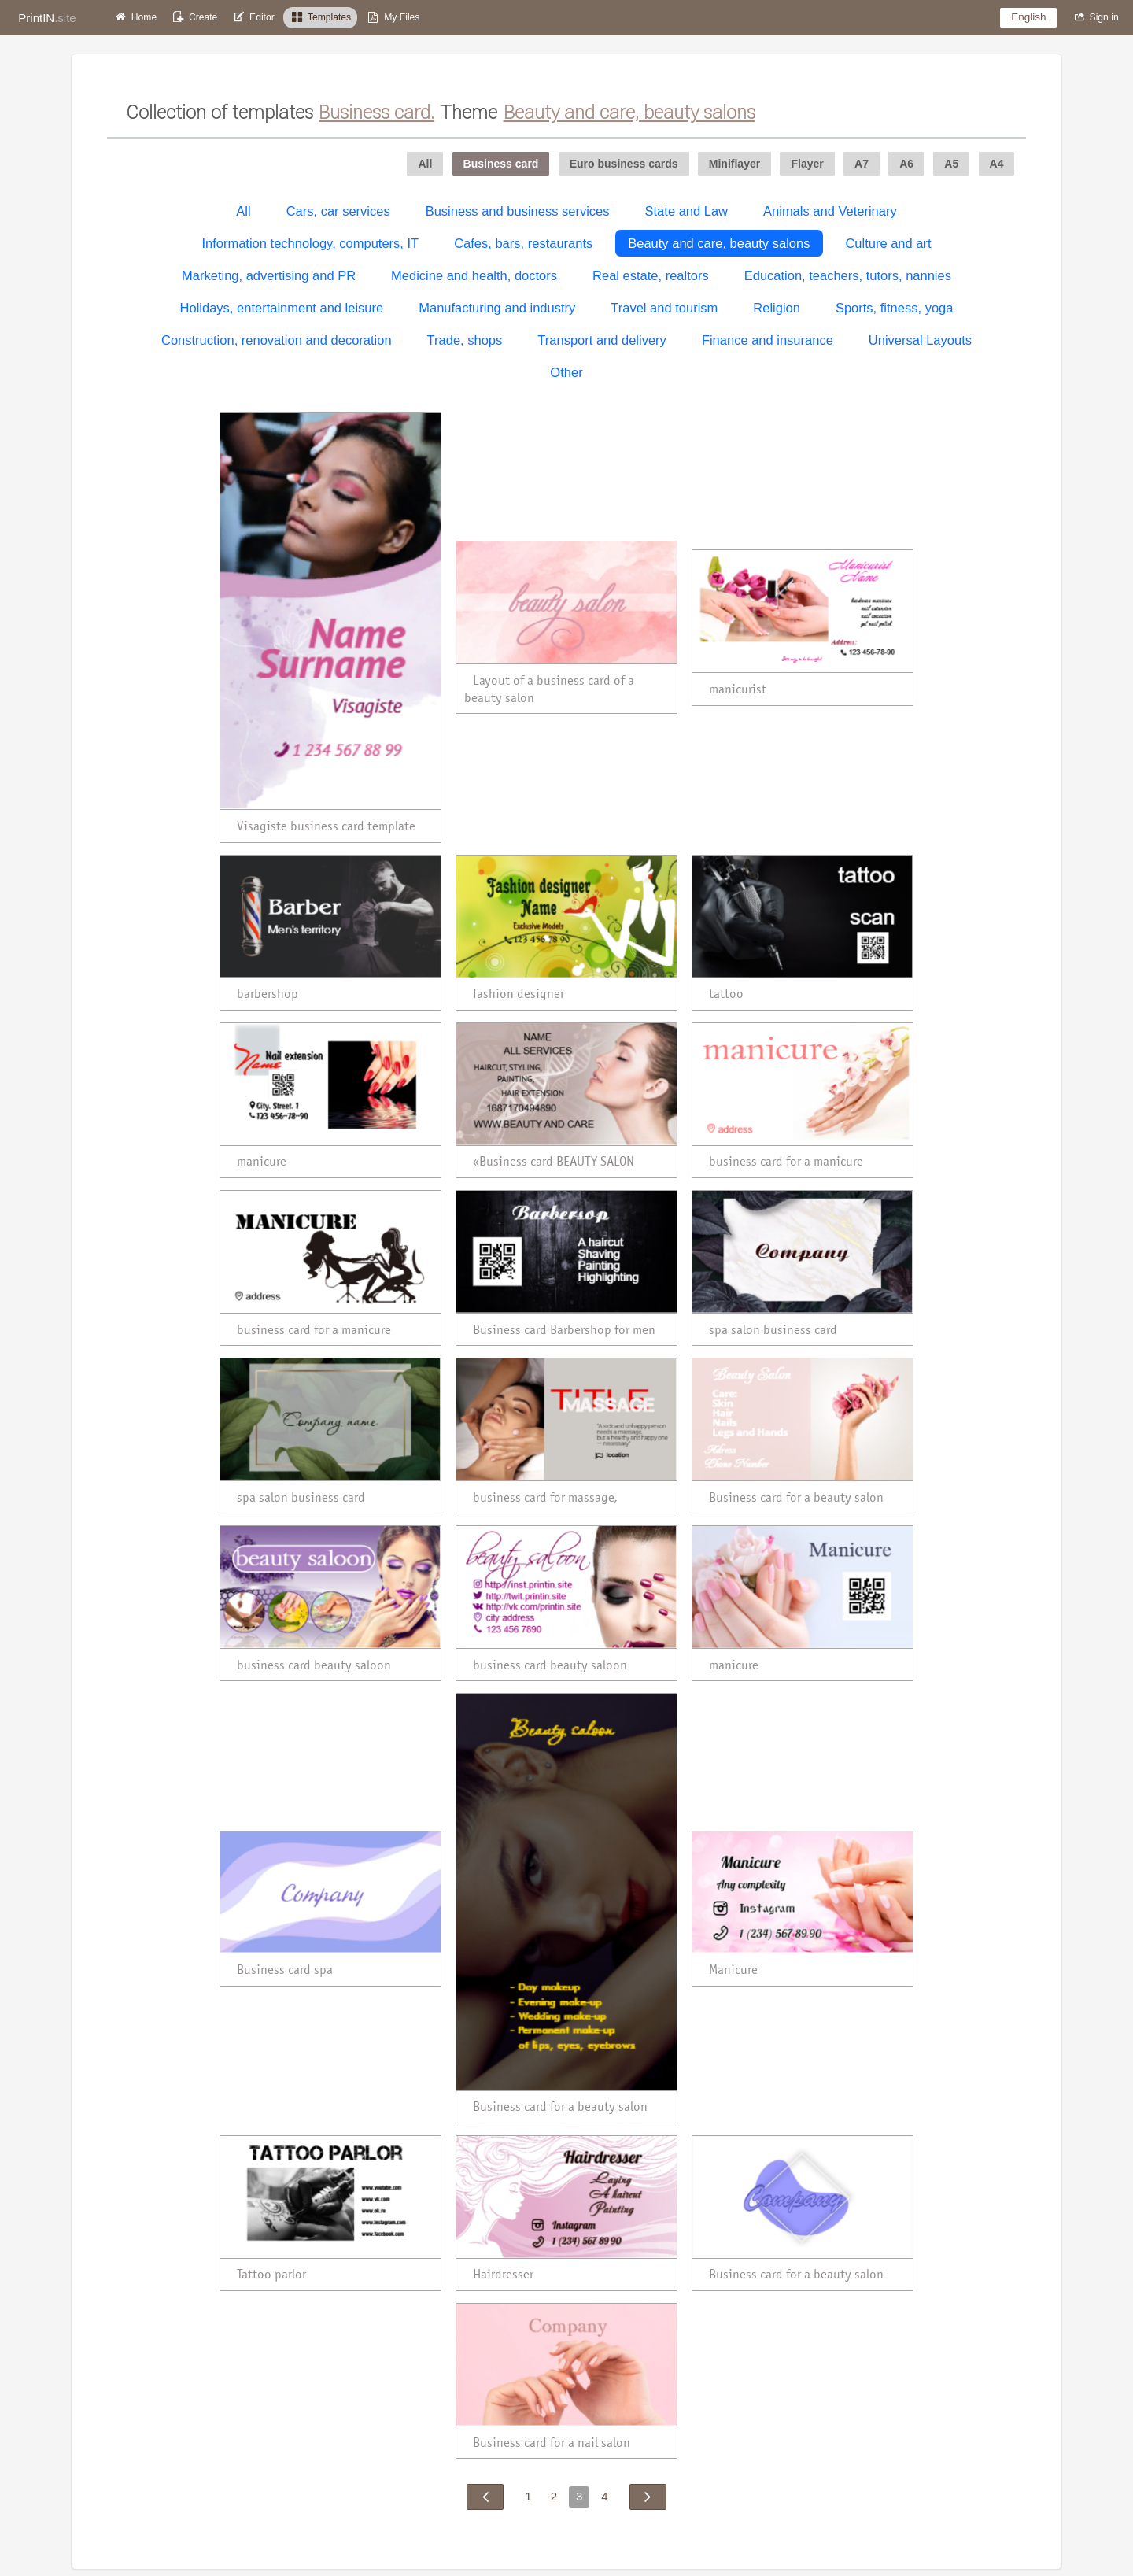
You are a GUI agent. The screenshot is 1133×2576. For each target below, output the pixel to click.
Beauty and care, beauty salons (719, 243)
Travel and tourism (664, 308)
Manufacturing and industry (497, 308)
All (243, 211)
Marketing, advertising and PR (269, 275)
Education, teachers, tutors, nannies (847, 275)
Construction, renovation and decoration (276, 340)
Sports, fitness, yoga (895, 308)
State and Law (687, 211)
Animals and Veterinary (830, 211)
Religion (776, 308)
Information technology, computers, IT (310, 243)
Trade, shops (465, 340)
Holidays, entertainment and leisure (282, 308)
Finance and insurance (767, 340)
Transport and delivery (601, 340)
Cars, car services (338, 211)
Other (566, 372)
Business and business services (518, 211)
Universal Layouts (920, 340)
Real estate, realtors (650, 275)
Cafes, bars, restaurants (523, 243)
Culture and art (888, 243)
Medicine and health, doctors (474, 275)
